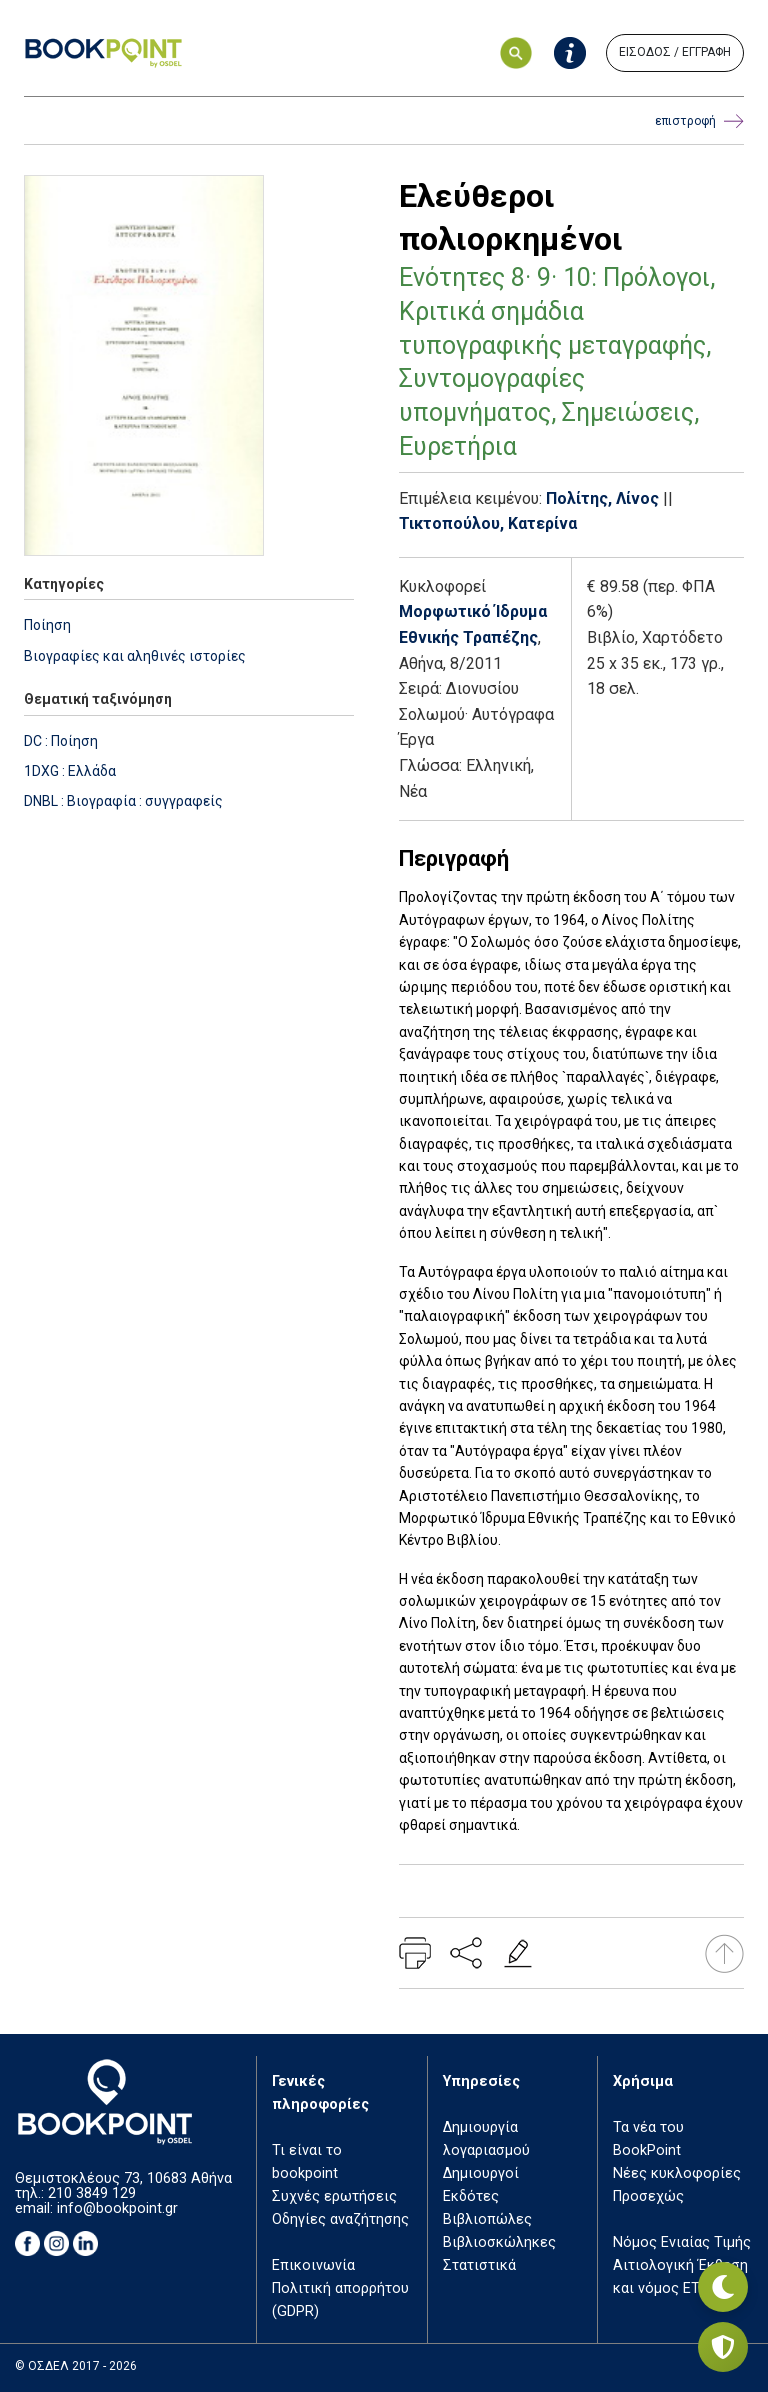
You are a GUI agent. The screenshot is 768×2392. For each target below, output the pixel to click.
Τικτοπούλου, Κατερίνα (488, 523)
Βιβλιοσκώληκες (499, 2242)
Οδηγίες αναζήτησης (340, 2219)
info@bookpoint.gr (117, 2208)
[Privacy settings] (723, 2347)
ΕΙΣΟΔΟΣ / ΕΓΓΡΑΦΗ (675, 52)
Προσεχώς (648, 2196)
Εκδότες (471, 2196)
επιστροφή (699, 121)
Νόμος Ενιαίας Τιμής (682, 2242)
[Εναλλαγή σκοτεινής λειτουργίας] (723, 2287)
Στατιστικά (479, 2265)
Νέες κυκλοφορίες (677, 2173)
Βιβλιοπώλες (487, 2219)
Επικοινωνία (313, 2265)
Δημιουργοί (481, 2173)
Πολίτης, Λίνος (602, 498)
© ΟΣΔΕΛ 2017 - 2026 (76, 2366)
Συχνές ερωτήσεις (334, 2196)
